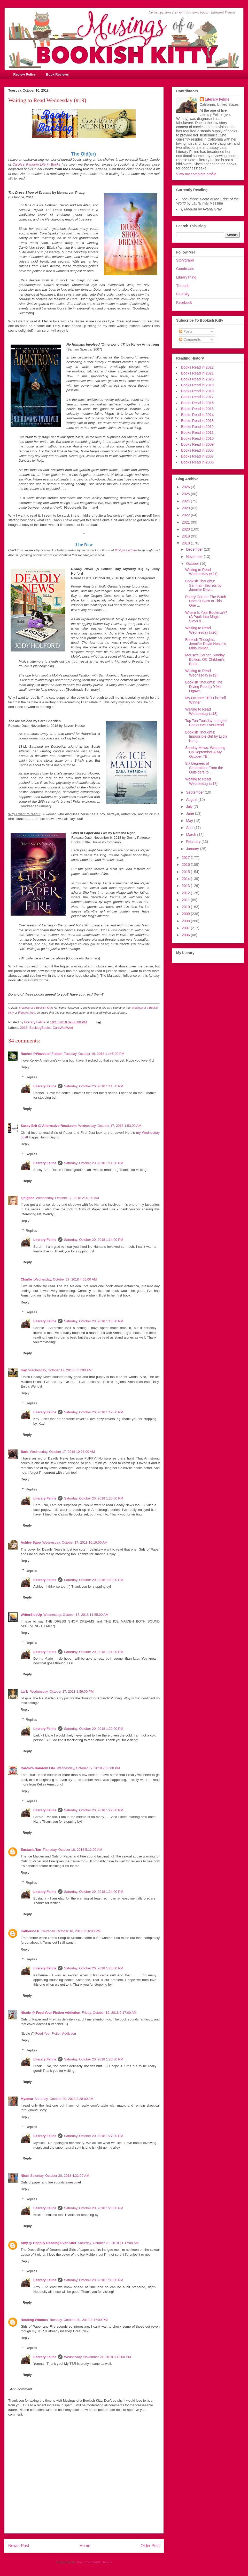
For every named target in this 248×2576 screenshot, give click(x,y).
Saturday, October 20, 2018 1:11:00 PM (93, 1086)
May (190, 821)
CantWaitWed (62, 1028)
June (190, 813)
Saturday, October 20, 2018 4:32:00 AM (59, 2176)
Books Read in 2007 (197, 456)
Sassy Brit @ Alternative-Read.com (49, 1126)
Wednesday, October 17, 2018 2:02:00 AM (67, 1198)
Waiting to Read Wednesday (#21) (201, 572)
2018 (24, 1028)
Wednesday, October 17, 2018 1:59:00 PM (62, 1691)
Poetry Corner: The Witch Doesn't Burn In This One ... (205, 601)
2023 (186, 508)
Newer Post (18, 2546)
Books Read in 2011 (197, 432)
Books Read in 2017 (197, 397)
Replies (31, 1077)
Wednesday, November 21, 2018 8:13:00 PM (97, 2357)
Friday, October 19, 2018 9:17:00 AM (109, 2013)
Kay (24, 1370)
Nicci (25, 2176)
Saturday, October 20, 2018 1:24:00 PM (93, 1892)
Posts (185, 331)
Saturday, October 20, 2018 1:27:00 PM (93, 2136)
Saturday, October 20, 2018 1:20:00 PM (93, 1498)
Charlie (26, 1279)
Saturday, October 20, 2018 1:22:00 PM (93, 1729)
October (193, 563)
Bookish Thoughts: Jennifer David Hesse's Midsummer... (205, 644)
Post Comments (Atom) (94, 2562)
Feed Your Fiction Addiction (55, 2033)
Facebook (184, 302)
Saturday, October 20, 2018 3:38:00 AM (64, 2099)
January (193, 849)
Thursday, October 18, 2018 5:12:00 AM (72, 1850)
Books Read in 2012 (197, 427)
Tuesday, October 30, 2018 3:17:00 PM (78, 2320)
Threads (182, 286)
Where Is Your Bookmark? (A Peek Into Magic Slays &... (206, 616)
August (192, 799)
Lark (25, 1691)
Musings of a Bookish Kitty (35, 1007)
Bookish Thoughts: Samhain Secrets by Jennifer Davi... (203, 585)
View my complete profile (196, 174)
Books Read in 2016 (197, 403)
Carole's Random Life (38, 1768)
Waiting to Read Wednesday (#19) (201, 673)
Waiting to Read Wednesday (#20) (201, 630)
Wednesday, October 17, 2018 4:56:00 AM (65, 1279)
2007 (186, 928)
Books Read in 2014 (197, 415)
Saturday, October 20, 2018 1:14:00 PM (93, 1240)
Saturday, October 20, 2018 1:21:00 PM (93, 1652)
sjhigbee (27, 1198)
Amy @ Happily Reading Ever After (48, 2243)
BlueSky (182, 294)
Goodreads (185, 269)
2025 (186, 494)
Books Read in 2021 (197, 373)
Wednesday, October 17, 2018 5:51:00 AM (60, 1370)
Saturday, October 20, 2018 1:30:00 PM (93, 2280)
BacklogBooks (40, 1028)
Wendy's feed (26, 1012)
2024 (186, 501)
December (195, 549)
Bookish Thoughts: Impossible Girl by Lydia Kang (206, 736)
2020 (186, 529)
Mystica (27, 2099)
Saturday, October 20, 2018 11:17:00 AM (108, 2243)
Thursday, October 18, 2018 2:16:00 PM (70, 1931)
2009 (186, 914)
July (189, 806)
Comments (190, 339)
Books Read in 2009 (197, 444)
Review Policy (24, 74)
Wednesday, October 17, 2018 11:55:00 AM (76, 1615)
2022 (186, 515)
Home (85, 2546)
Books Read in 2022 (197, 367)
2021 (186, 522)
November (195, 557)
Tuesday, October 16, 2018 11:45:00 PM (94, 1054)
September (195, 792)
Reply (25, 1067)
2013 (186, 886)
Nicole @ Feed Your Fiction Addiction (50, 2013)
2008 (186, 921)
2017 (186, 857)
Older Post (150, 2546)
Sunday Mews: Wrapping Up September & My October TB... (205, 752)
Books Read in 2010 (197, 438)
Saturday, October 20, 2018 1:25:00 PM (93, 1968)
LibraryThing (186, 277)
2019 (186, 536)
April (190, 828)
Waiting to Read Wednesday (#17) (201, 781)
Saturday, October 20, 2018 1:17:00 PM (93, 1412)
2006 (186, 935)
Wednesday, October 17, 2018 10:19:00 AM (74, 1542)
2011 (186, 900)
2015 (186, 872)
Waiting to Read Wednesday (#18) (201, 711)
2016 (186, 864)
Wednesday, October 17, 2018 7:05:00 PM (88, 1768)
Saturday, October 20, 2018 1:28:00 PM (93, 2208)
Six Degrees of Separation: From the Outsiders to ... (204, 767)
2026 (186, 487)
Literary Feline (44, 1086)
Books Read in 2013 (197, 421)
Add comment (21, 2389)
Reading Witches (34, 2320)
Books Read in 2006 (197, 462)
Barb (24, 1452)
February (194, 841)
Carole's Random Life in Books (36, 164)
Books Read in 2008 (197, 450)
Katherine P (30, 1931)
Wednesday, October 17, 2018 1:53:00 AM (110, 1126)
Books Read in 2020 (197, 379)
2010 (186, 907)
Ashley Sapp (31, 1542)
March (191, 835)
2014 (186, 879)
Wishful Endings (126, 550)
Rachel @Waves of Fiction (42, 1054)
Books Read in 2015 (197, 409)
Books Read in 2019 (197, 385)
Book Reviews (57, 74)
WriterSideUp (31, 1615)
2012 (186, 893)
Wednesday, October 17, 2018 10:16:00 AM (62, 1452)
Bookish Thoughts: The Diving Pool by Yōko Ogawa (203, 686)
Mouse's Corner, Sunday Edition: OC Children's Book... (205, 659)
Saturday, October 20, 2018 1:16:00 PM (93, 1321)
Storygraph (185, 260)
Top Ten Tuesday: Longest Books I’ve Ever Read (206, 723)
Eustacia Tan (31, 1850)
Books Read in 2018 (197, 391)
